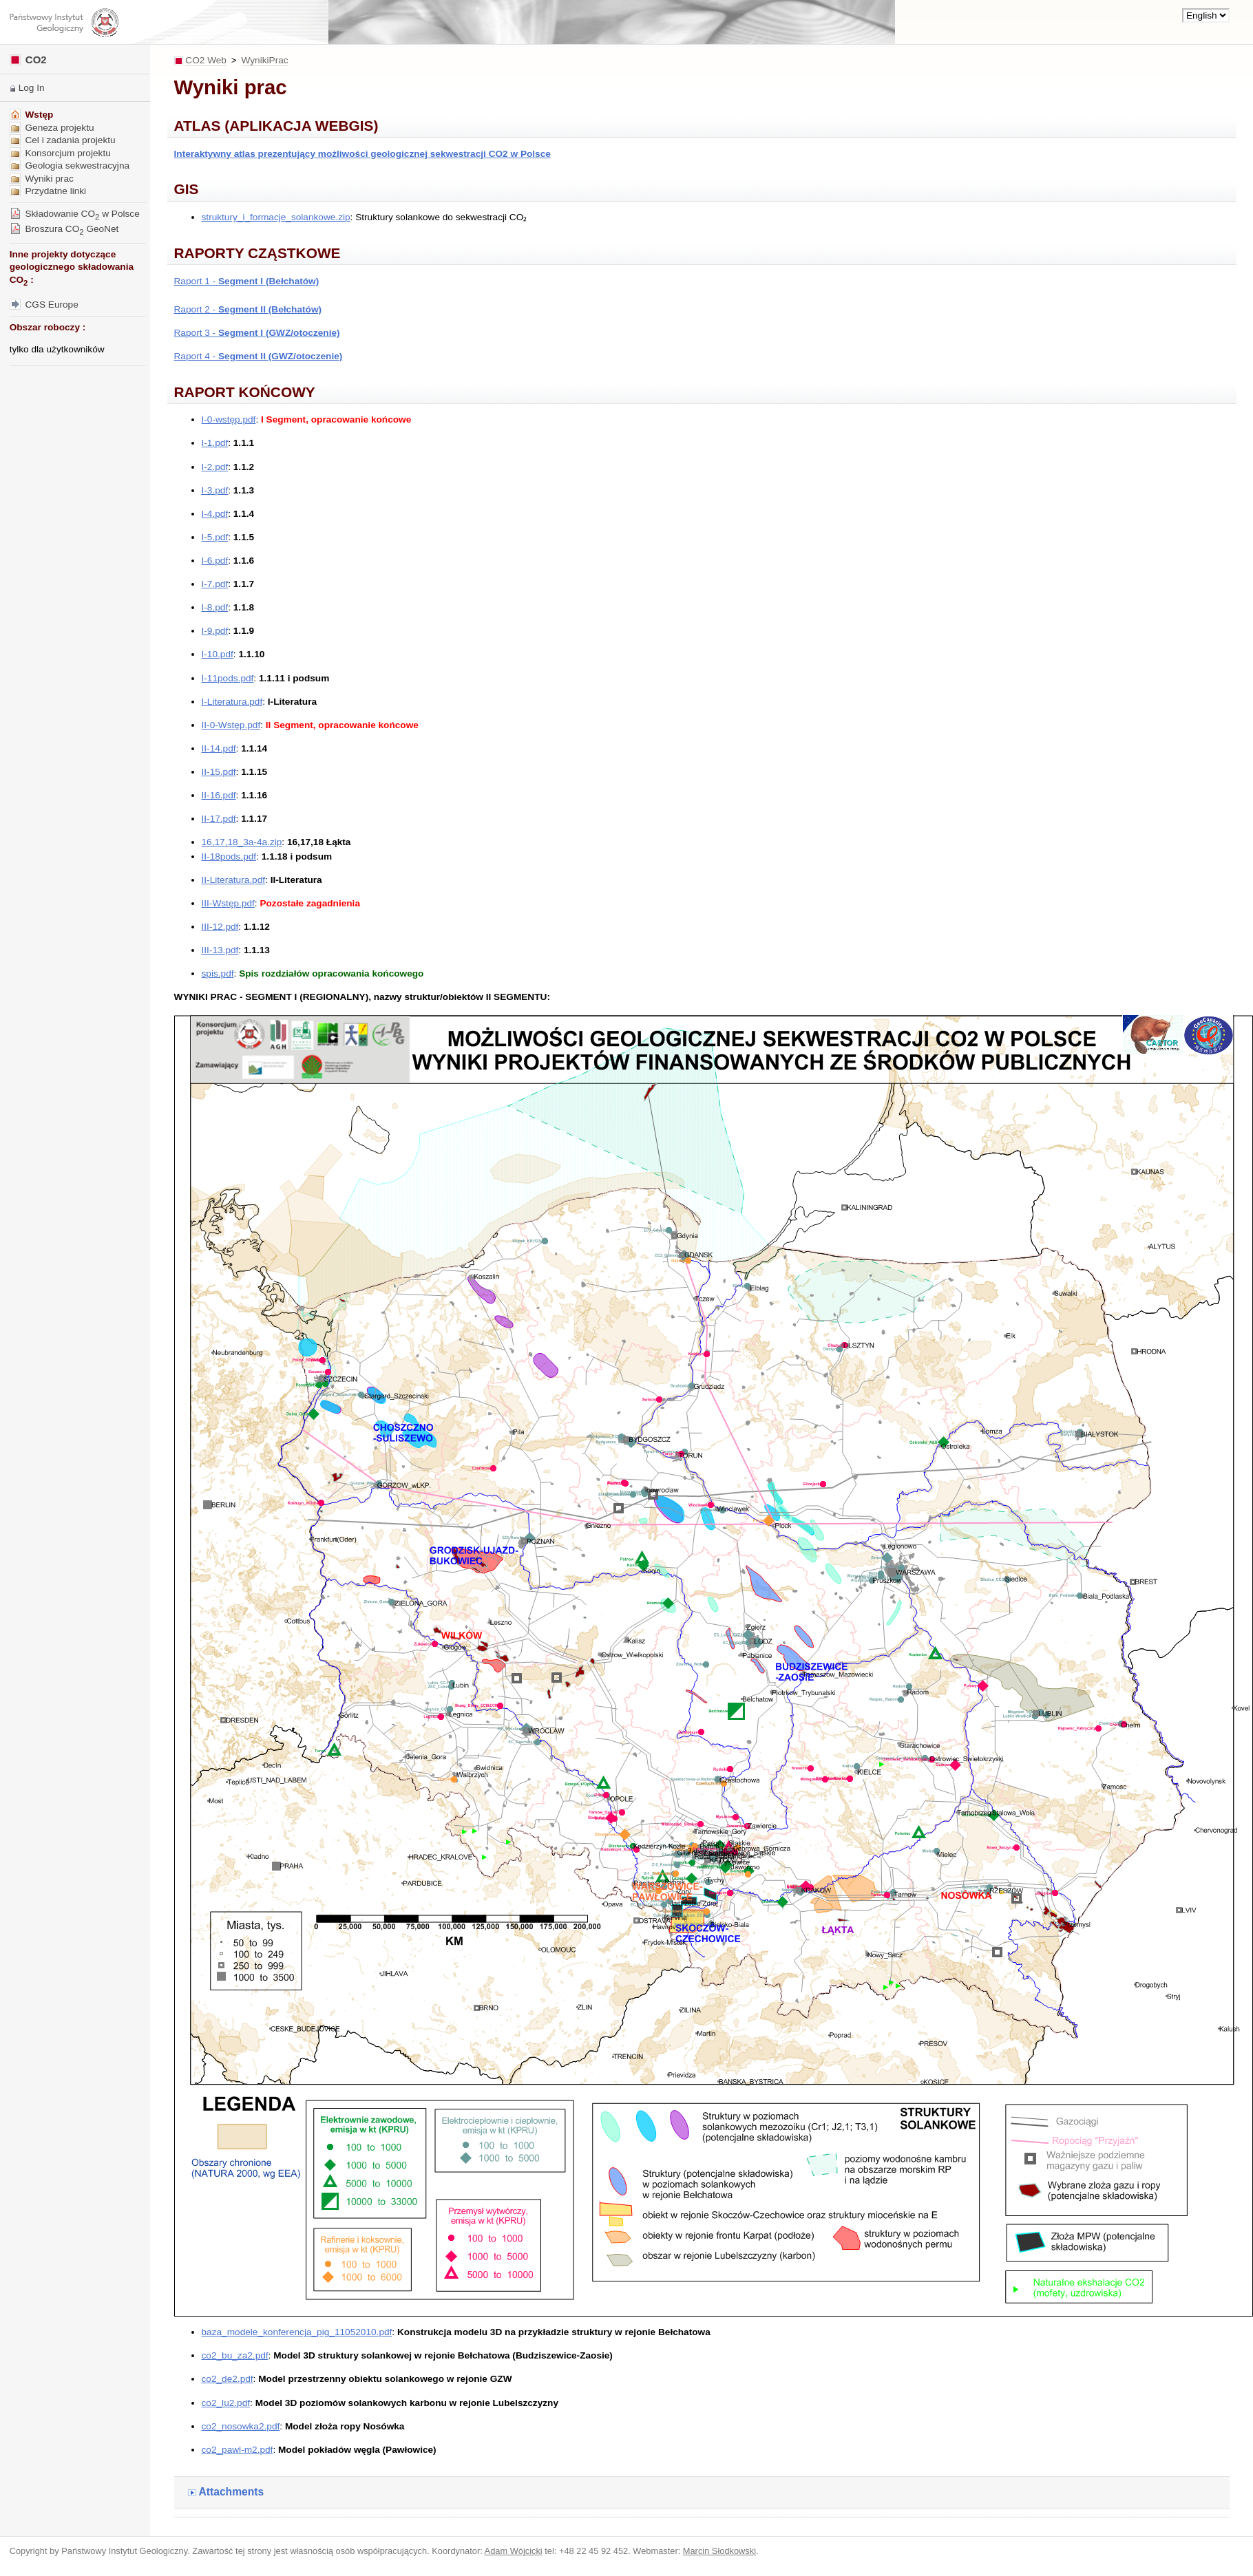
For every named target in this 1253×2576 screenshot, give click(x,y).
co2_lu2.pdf (226, 2403)
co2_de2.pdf (227, 2379)
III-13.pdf (220, 950)
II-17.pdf (219, 818)
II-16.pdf (219, 795)
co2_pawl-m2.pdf (237, 2450)
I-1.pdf (215, 443)
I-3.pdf (215, 490)
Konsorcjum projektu (60, 153)
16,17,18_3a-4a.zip (242, 842)
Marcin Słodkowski (719, 2551)
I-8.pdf (215, 607)
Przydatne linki (48, 191)
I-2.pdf (215, 467)
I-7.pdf (215, 584)
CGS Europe (44, 304)
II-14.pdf (219, 748)
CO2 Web (206, 60)
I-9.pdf (215, 631)
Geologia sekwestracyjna (69, 165)
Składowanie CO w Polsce (75, 214)
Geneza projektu (52, 128)
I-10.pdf (217, 654)
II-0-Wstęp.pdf (231, 725)
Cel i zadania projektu (63, 140)
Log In (32, 88)
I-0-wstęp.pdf (229, 419)
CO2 (28, 59)
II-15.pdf (219, 772)
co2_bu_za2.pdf (235, 2355)
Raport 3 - (257, 333)
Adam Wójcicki (514, 2551)
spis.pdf (218, 973)
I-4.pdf (215, 514)
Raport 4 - (258, 356)
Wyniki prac (42, 178)
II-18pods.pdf (229, 856)
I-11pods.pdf (228, 678)
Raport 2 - (248, 309)
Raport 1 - (246, 281)
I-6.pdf (215, 560)
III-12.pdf (220, 927)
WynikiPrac (265, 60)
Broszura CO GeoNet (64, 229)
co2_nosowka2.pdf (241, 2426)
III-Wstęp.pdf (228, 903)
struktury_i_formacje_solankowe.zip (276, 217)
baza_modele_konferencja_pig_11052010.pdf (297, 2332)
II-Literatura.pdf (234, 880)
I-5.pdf (215, 537)
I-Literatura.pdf (232, 701)
